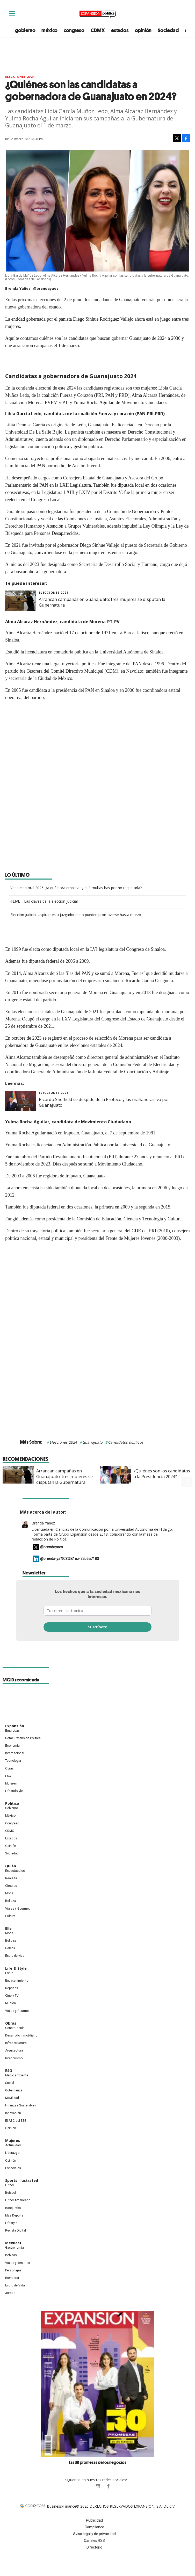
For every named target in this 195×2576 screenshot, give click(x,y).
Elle (8, 1930)
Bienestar (12, 2280)
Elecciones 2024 (63, 1442)
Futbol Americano (17, 2202)
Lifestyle (11, 2225)
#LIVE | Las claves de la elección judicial (44, 901)
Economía (12, 1747)
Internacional (14, 1755)
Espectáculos (15, 1872)
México (10, 1817)
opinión (143, 30)
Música (10, 2005)
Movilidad (12, 2100)
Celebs (10, 1950)
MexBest (13, 2244)
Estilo (9, 1975)
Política (12, 1805)
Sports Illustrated (21, 2182)
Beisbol (10, 2194)
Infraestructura (16, 2045)
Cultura (10, 1918)
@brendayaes (46, 288)
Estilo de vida (14, 1957)
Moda (9, 1895)
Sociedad (168, 30)
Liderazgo (12, 2154)
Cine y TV (12, 1997)
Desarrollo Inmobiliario (21, 2037)
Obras (9, 1770)
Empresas (12, 1732)
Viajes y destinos (17, 2264)
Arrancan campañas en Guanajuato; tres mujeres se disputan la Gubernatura (64, 1476)
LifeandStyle (14, 1793)
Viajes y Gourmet (17, 1910)
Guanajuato (92, 1442)
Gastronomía (14, 2249)
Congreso (12, 1825)
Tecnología (13, 1762)
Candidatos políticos (125, 1442)
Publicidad (94, 2522)
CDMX (98, 30)
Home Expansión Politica (23, 1740)
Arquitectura (14, 2052)
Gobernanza (14, 2092)
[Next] (186, 1472)
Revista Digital (15, 2232)
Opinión (10, 1848)
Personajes (13, 2272)
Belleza (10, 1902)
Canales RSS (94, 2542)
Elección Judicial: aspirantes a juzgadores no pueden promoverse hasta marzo (75, 914)
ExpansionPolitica (108, 2488)
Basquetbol (13, 2210)
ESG (8, 1778)
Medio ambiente (16, 2077)
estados (120, 30)
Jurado (10, 2295)
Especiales (13, 2170)
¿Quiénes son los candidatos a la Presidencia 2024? (162, 1473)
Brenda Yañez (43, 1524)
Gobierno (11, 1810)
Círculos (11, 1887)
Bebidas (11, 2257)
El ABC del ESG (15, 2122)
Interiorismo (14, 2060)
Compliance (94, 2529)
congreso (74, 30)
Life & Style (16, 1970)
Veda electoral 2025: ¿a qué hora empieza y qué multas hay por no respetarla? (76, 887)
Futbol (9, 2187)
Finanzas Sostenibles (20, 2107)
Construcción (15, 2030)
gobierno (25, 30)
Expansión (14, 1727)
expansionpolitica (98, 2488)
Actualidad (13, 2147)
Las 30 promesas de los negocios (97, 2464)
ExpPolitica (87, 2488)
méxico (49, 30)
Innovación (13, 2115)
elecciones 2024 (19, 76)
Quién (10, 1867)
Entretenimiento (16, 1982)
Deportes (11, 1990)
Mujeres (11, 1785)
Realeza (11, 1880)
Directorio (94, 2549)
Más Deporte (14, 2217)
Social (9, 2084)
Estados (11, 1840)
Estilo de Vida (15, 2287)
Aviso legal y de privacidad (94, 2535)
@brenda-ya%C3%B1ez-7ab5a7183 (69, 1560)
